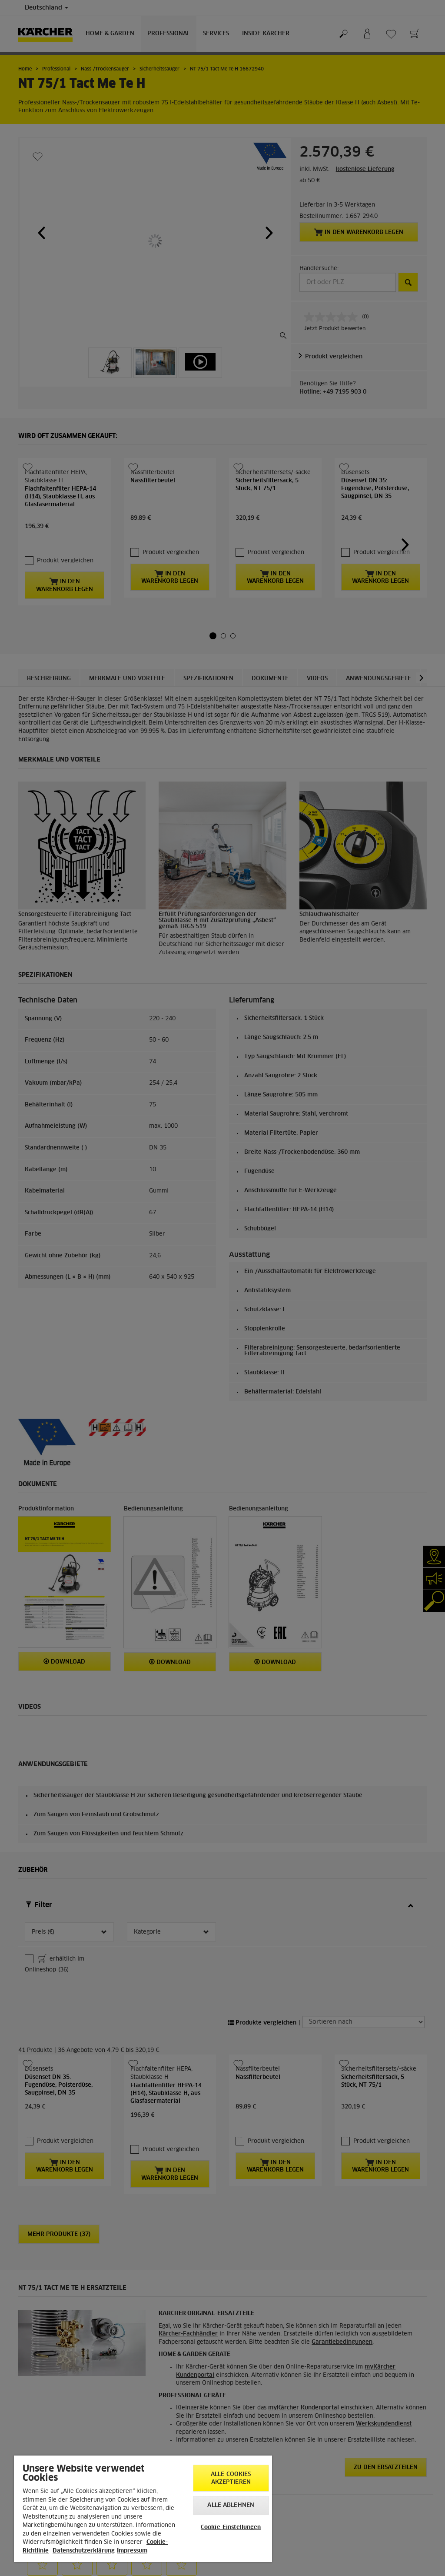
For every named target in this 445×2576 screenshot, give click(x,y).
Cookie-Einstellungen (231, 2527)
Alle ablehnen (230, 2505)
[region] (143, 2509)
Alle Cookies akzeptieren (231, 2478)
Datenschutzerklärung (84, 2551)
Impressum (132, 2551)
